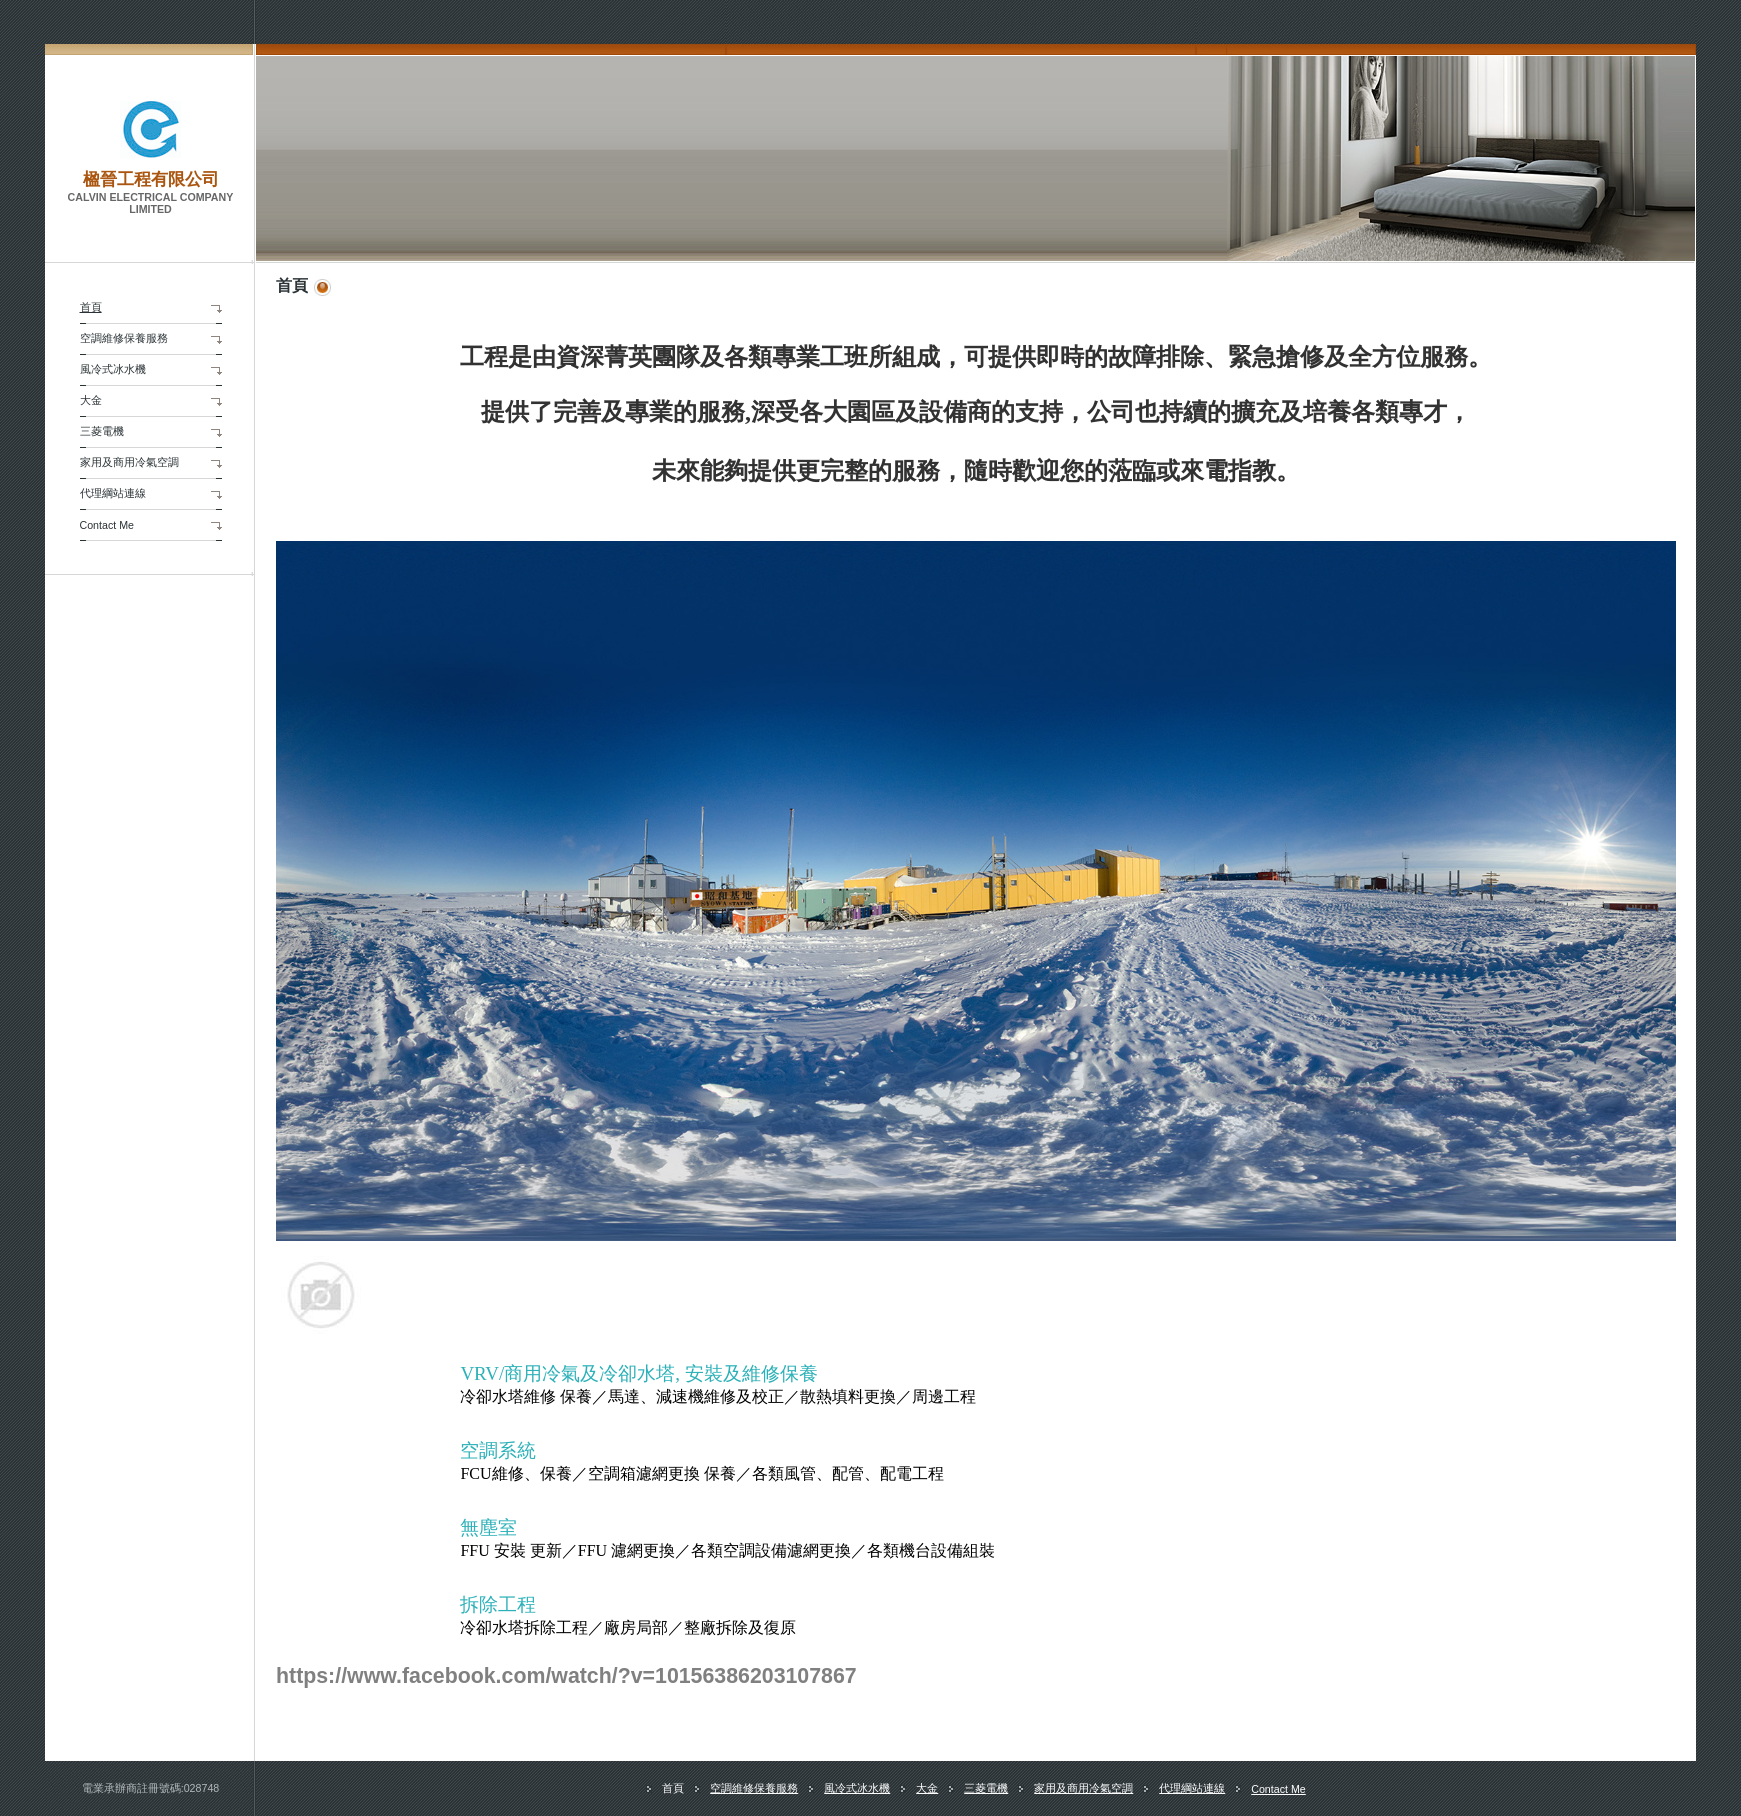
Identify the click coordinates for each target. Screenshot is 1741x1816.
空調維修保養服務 (124, 338)
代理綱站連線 (113, 493)
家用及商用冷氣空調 (129, 462)
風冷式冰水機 (113, 369)
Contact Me (107, 525)
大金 (91, 400)
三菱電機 (102, 431)
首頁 (91, 307)
